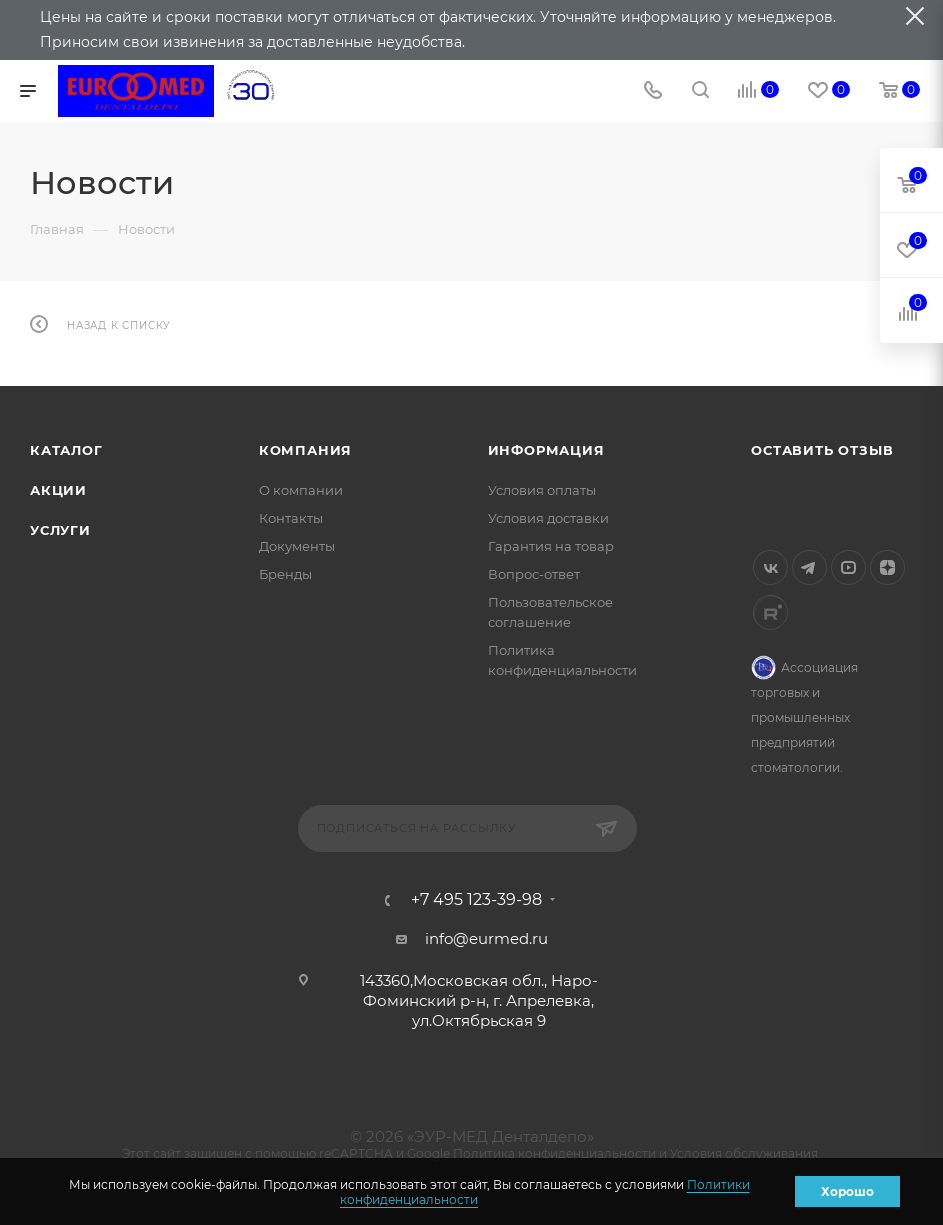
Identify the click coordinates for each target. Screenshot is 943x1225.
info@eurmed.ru (486, 938)
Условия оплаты (542, 490)
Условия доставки (548, 518)
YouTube (848, 567)
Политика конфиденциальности (554, 1153)
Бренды (285, 574)
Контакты (291, 518)
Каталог (66, 450)
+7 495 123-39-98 (476, 900)
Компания (305, 450)
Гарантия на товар (551, 546)
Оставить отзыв (822, 450)
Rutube (770, 612)
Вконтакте (770, 567)
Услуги (60, 530)
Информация (546, 450)
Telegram (809, 567)
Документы (297, 546)
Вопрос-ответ (534, 574)
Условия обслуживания (744, 1153)
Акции (58, 490)
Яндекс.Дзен (887, 567)
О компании (301, 490)
